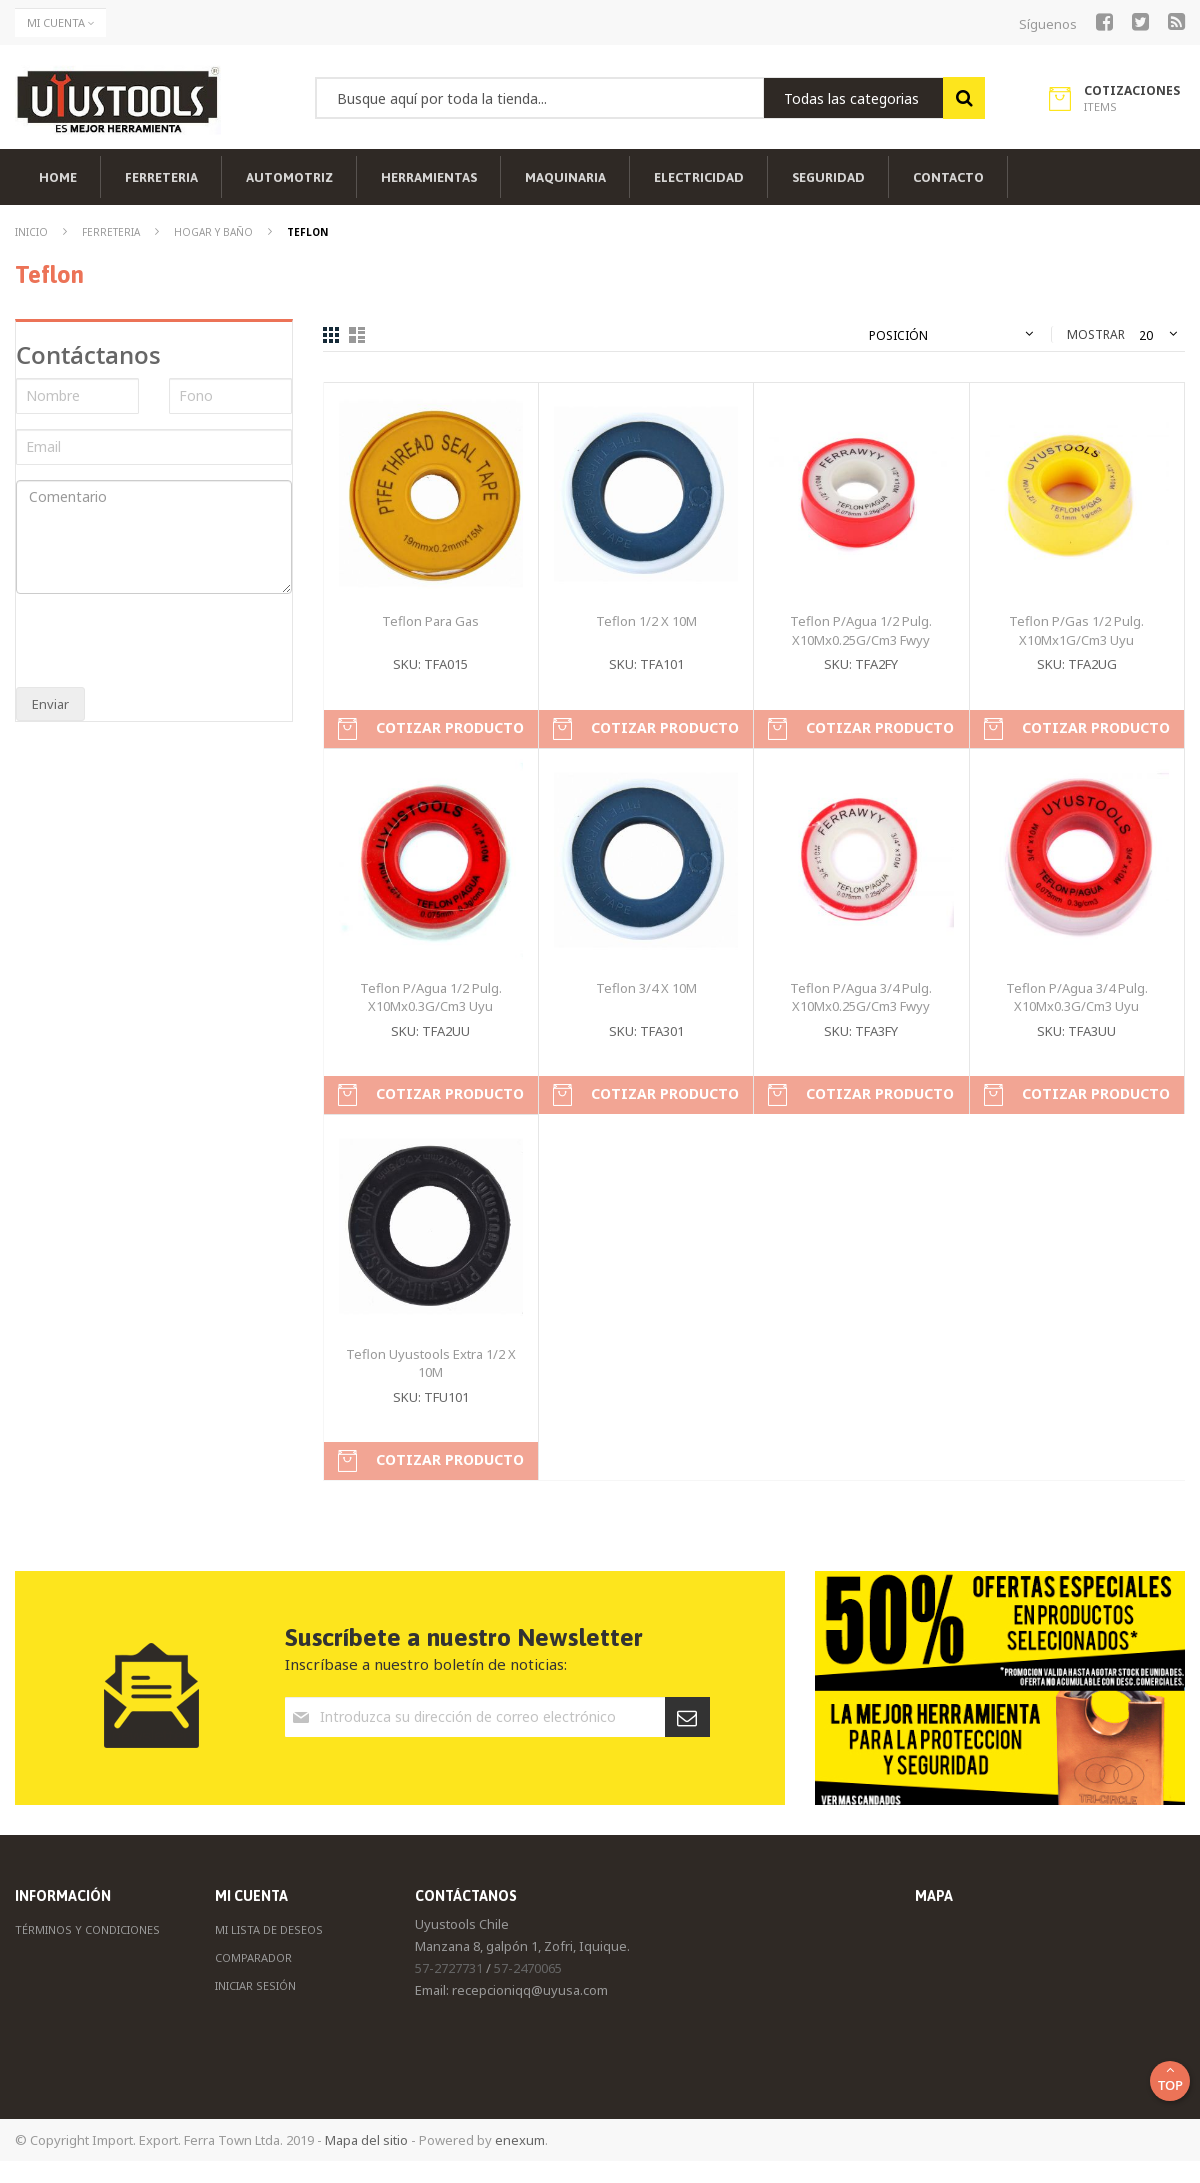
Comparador (253, 1957)
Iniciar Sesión (255, 1985)
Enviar (50, 704)
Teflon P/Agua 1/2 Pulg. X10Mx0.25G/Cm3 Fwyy (861, 630)
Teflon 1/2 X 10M (646, 621)
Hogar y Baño (215, 232)
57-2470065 (528, 1968)
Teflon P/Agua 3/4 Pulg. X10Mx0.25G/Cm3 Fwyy (861, 997)
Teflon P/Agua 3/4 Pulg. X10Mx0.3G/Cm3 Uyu (1077, 997)
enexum (520, 2140)
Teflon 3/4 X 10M (646, 988)
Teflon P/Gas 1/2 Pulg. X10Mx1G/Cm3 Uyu (1076, 630)
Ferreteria (112, 232)
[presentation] (148, 643)
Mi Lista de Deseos (269, 1929)
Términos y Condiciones (87, 1929)
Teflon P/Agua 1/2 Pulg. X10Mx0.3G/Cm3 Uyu (431, 997)
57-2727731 (449, 1968)
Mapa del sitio (366, 2140)
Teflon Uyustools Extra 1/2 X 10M (431, 1363)
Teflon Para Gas (430, 621)
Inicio (33, 232)
